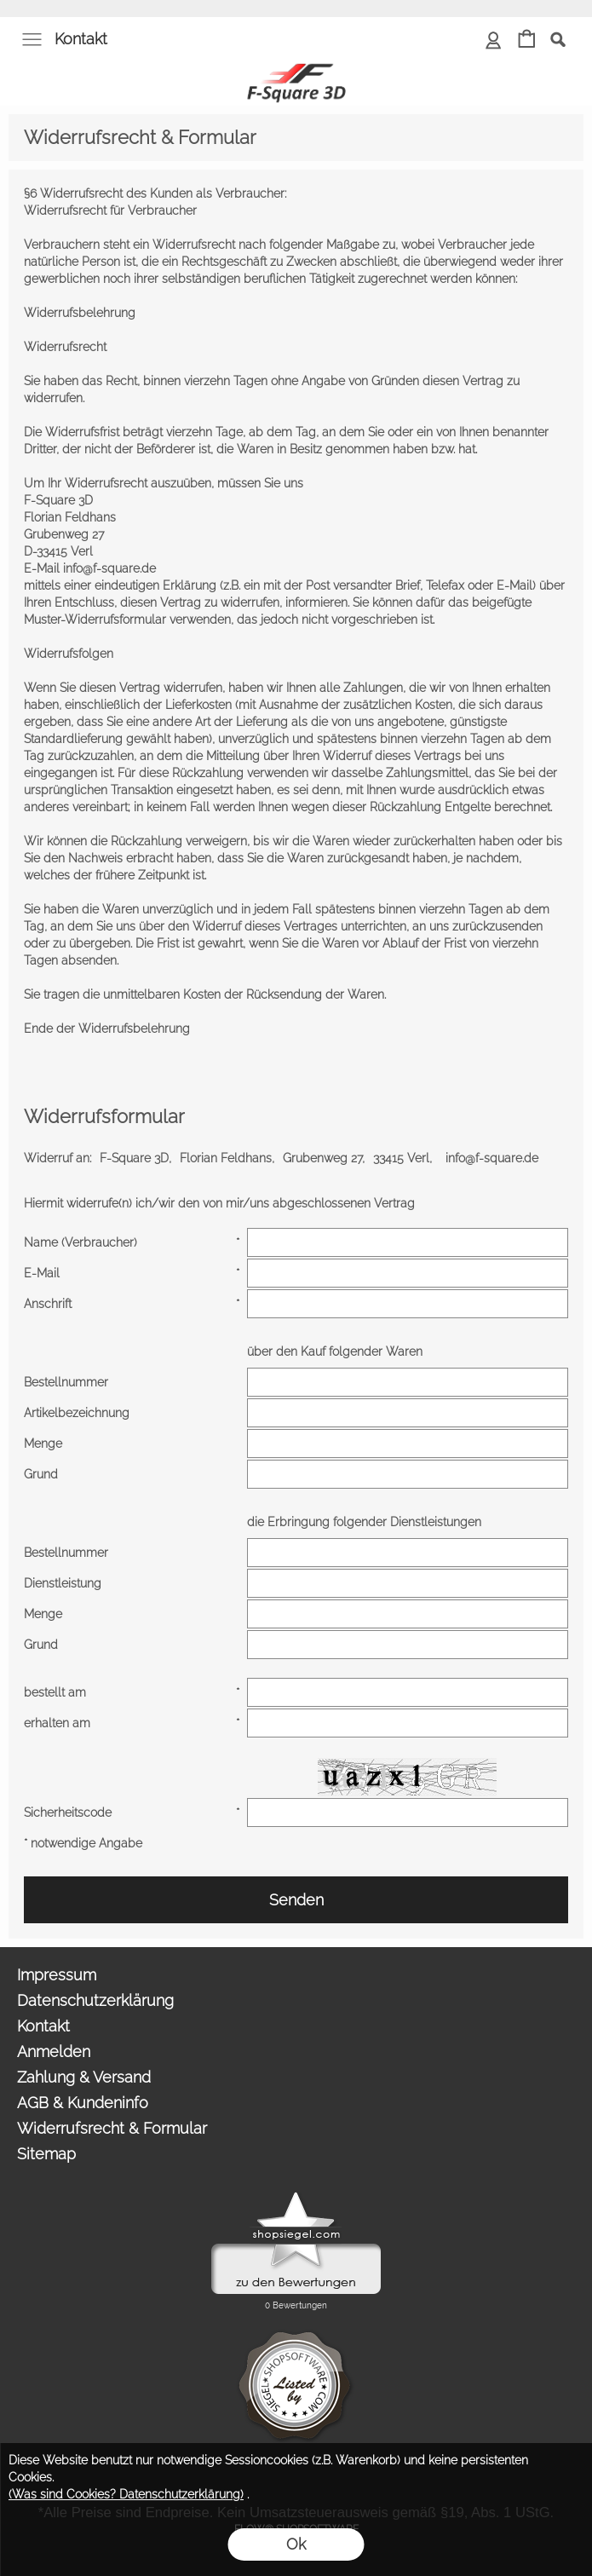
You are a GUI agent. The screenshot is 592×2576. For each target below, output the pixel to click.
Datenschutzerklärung (95, 2000)
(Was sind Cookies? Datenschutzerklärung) (126, 2494)
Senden (296, 1900)
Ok (296, 2544)
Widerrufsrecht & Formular (112, 2128)
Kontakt (81, 39)
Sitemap (46, 2154)
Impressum (56, 1975)
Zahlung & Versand (84, 2077)
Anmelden (53, 2051)
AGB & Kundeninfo (82, 2103)
